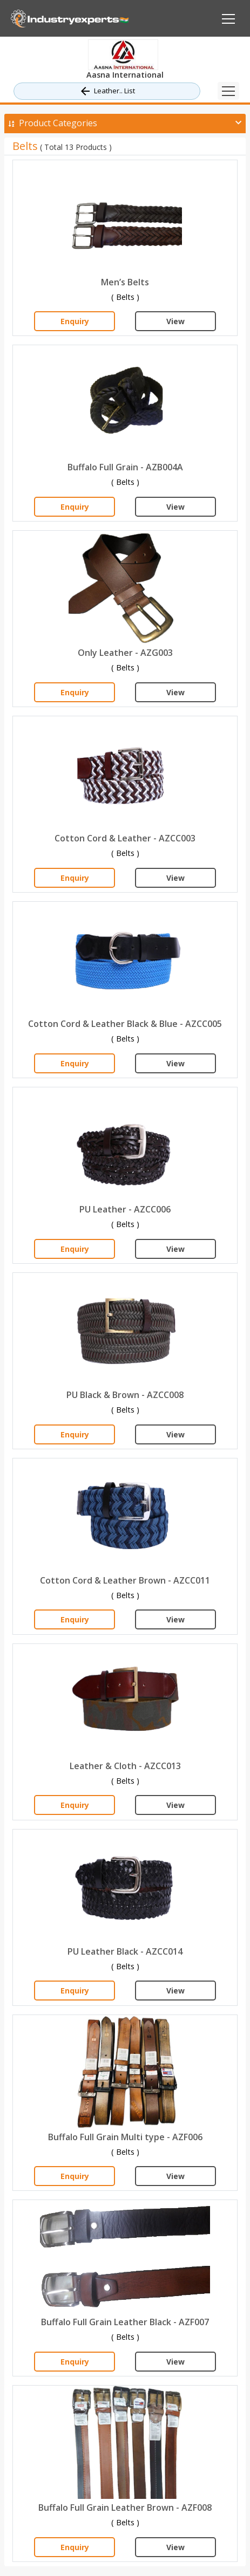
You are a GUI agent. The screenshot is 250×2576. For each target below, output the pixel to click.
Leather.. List (107, 91)
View (175, 321)
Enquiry (74, 321)
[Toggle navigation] (228, 91)
